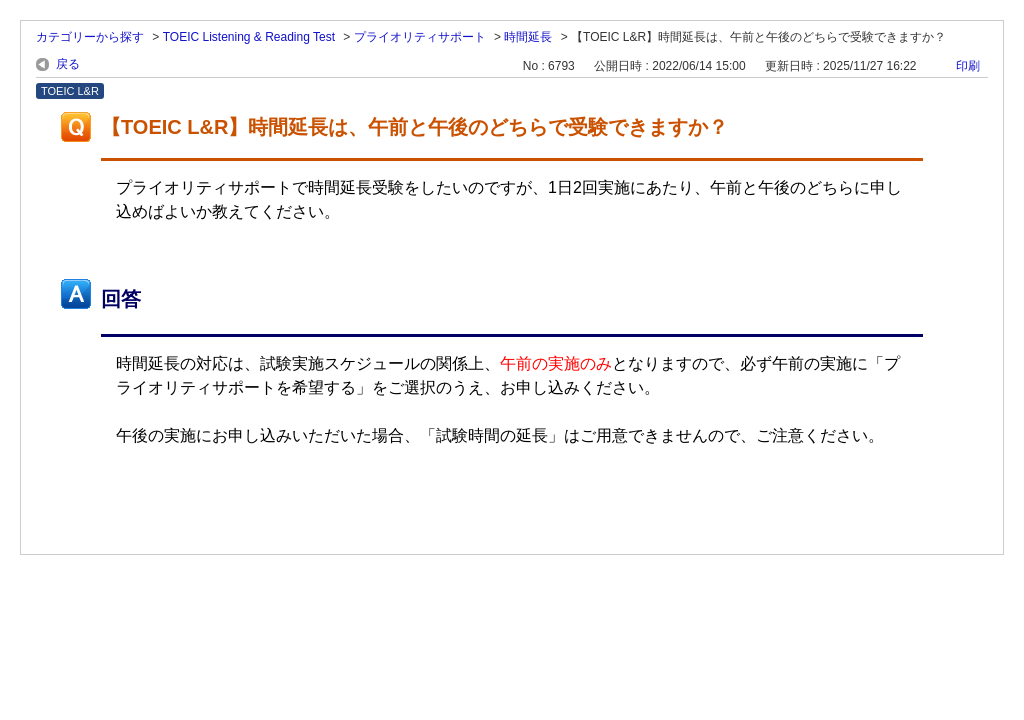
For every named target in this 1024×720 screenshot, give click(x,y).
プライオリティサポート (420, 37)
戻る (68, 64)
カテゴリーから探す (90, 37)
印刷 (968, 66)
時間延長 (528, 37)
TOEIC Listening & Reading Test (249, 37)
